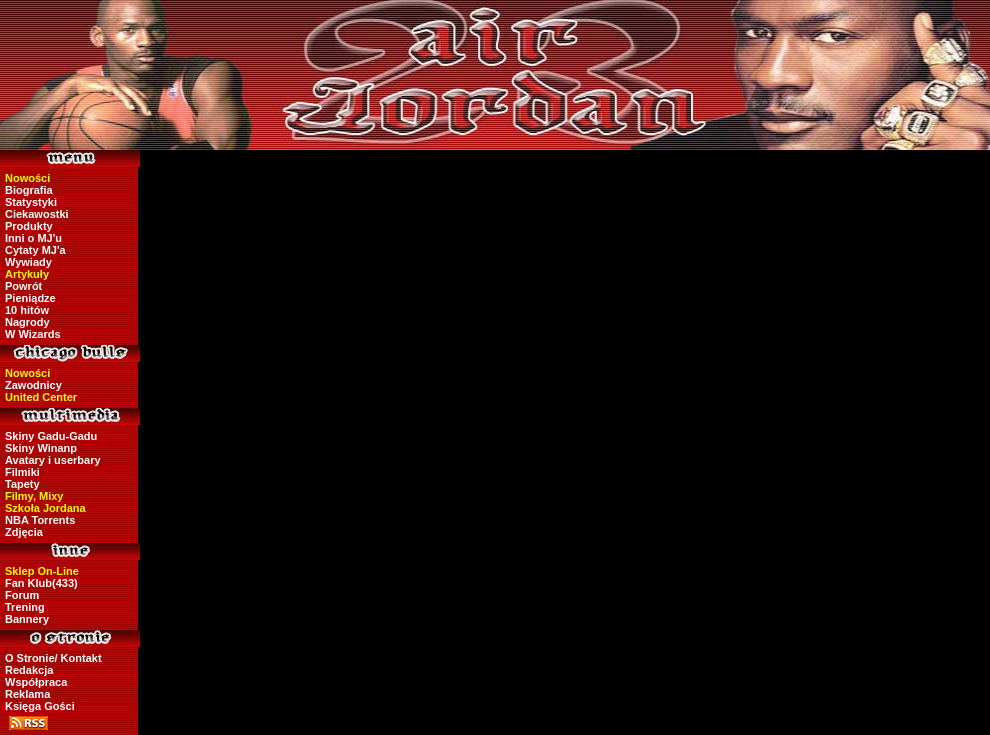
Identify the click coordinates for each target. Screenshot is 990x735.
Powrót (23, 286)
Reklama (27, 694)
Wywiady (28, 262)
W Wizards (33, 334)
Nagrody (27, 322)
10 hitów (27, 310)
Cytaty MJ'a (35, 250)
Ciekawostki (37, 214)
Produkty (29, 226)
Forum (22, 595)
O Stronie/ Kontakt (53, 658)
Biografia (29, 190)
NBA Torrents (40, 520)
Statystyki (31, 202)
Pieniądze (30, 298)
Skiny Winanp (41, 448)
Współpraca (36, 682)
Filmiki (22, 472)
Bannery (27, 619)
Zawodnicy (33, 385)
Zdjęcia (24, 532)
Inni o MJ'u (33, 238)
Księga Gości (40, 706)
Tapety (22, 484)
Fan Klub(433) (41, 583)
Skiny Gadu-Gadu (51, 436)
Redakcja (29, 670)
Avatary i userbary (53, 460)
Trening (25, 607)
